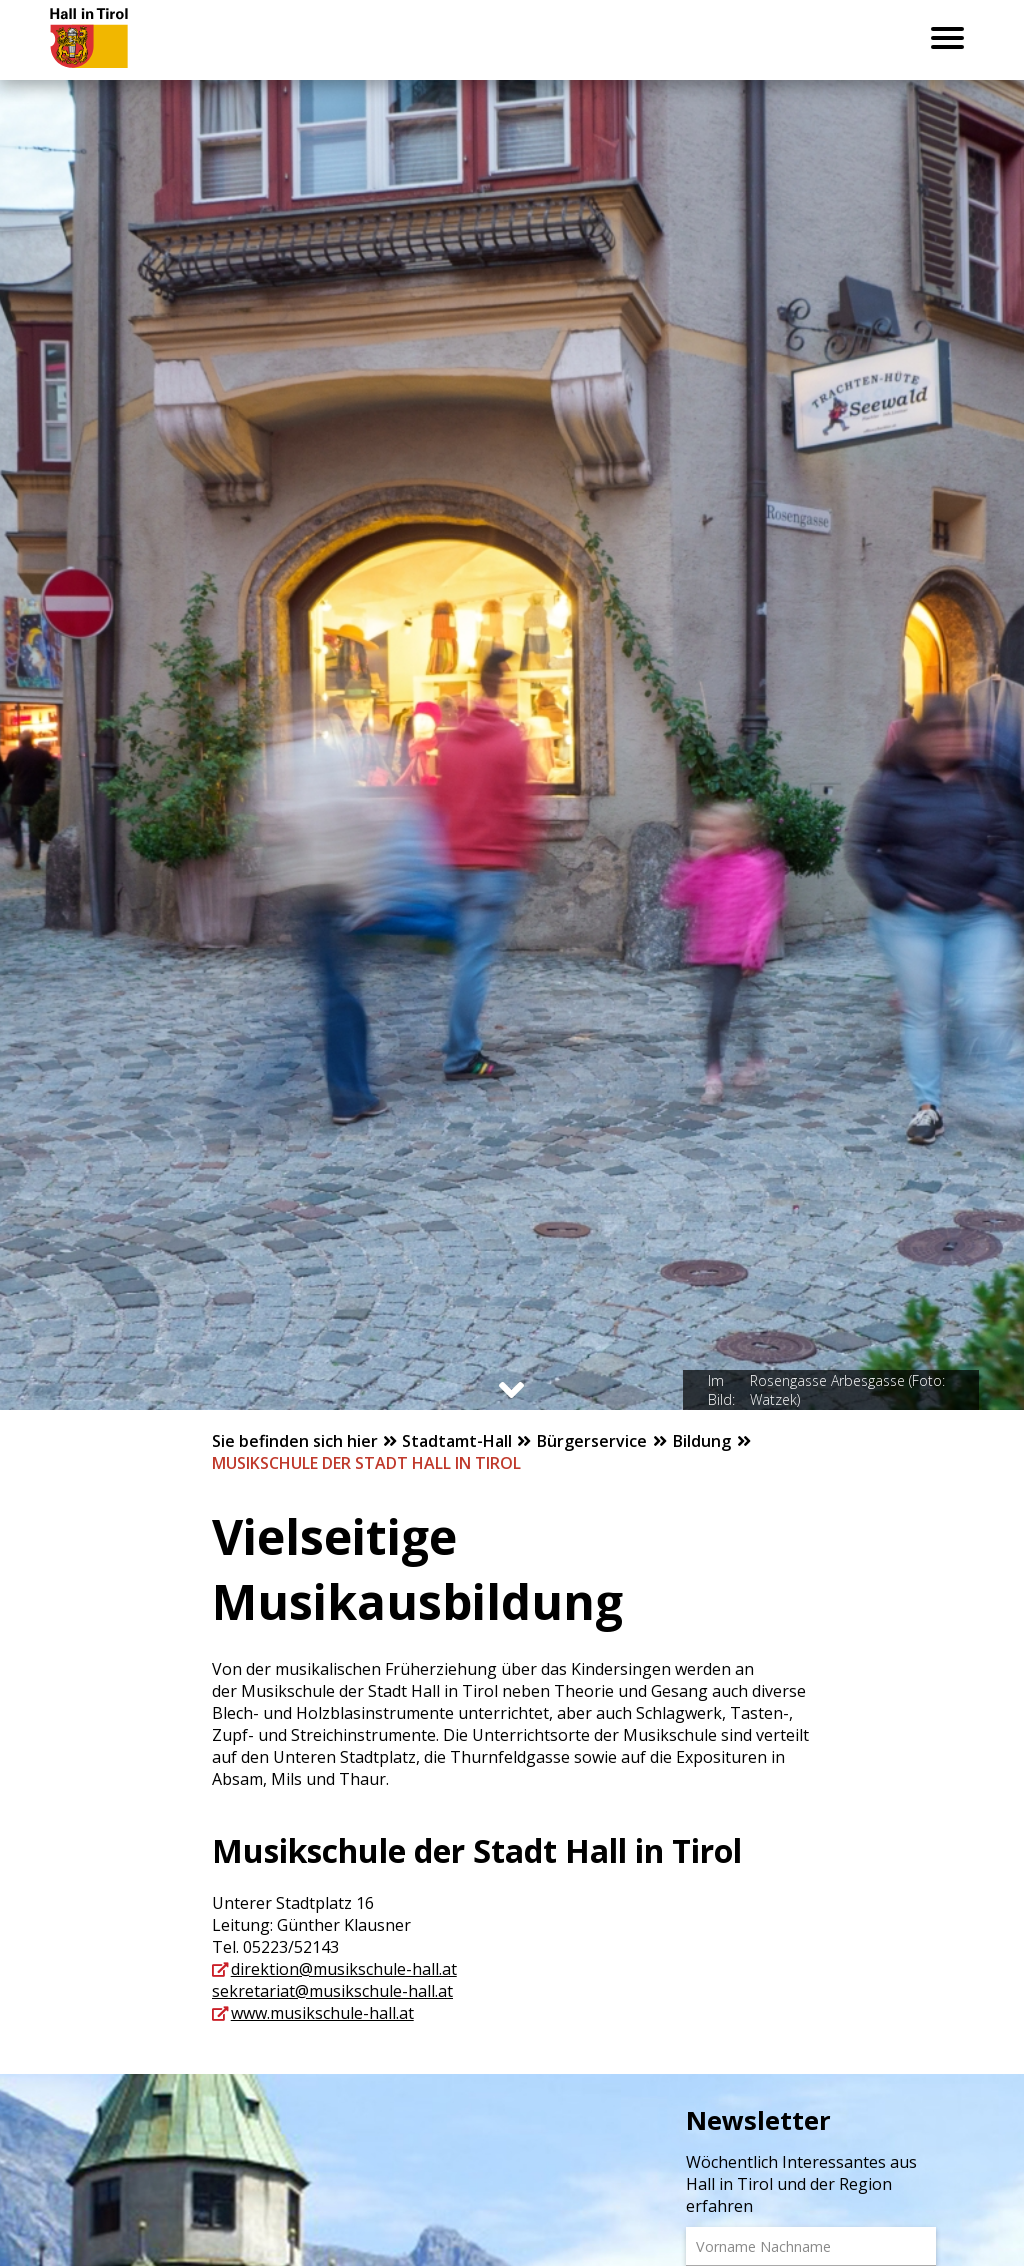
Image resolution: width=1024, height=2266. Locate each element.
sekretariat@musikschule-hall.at (332, 1991)
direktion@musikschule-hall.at (344, 1969)
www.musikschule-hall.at (322, 2013)
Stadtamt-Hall (459, 1441)
